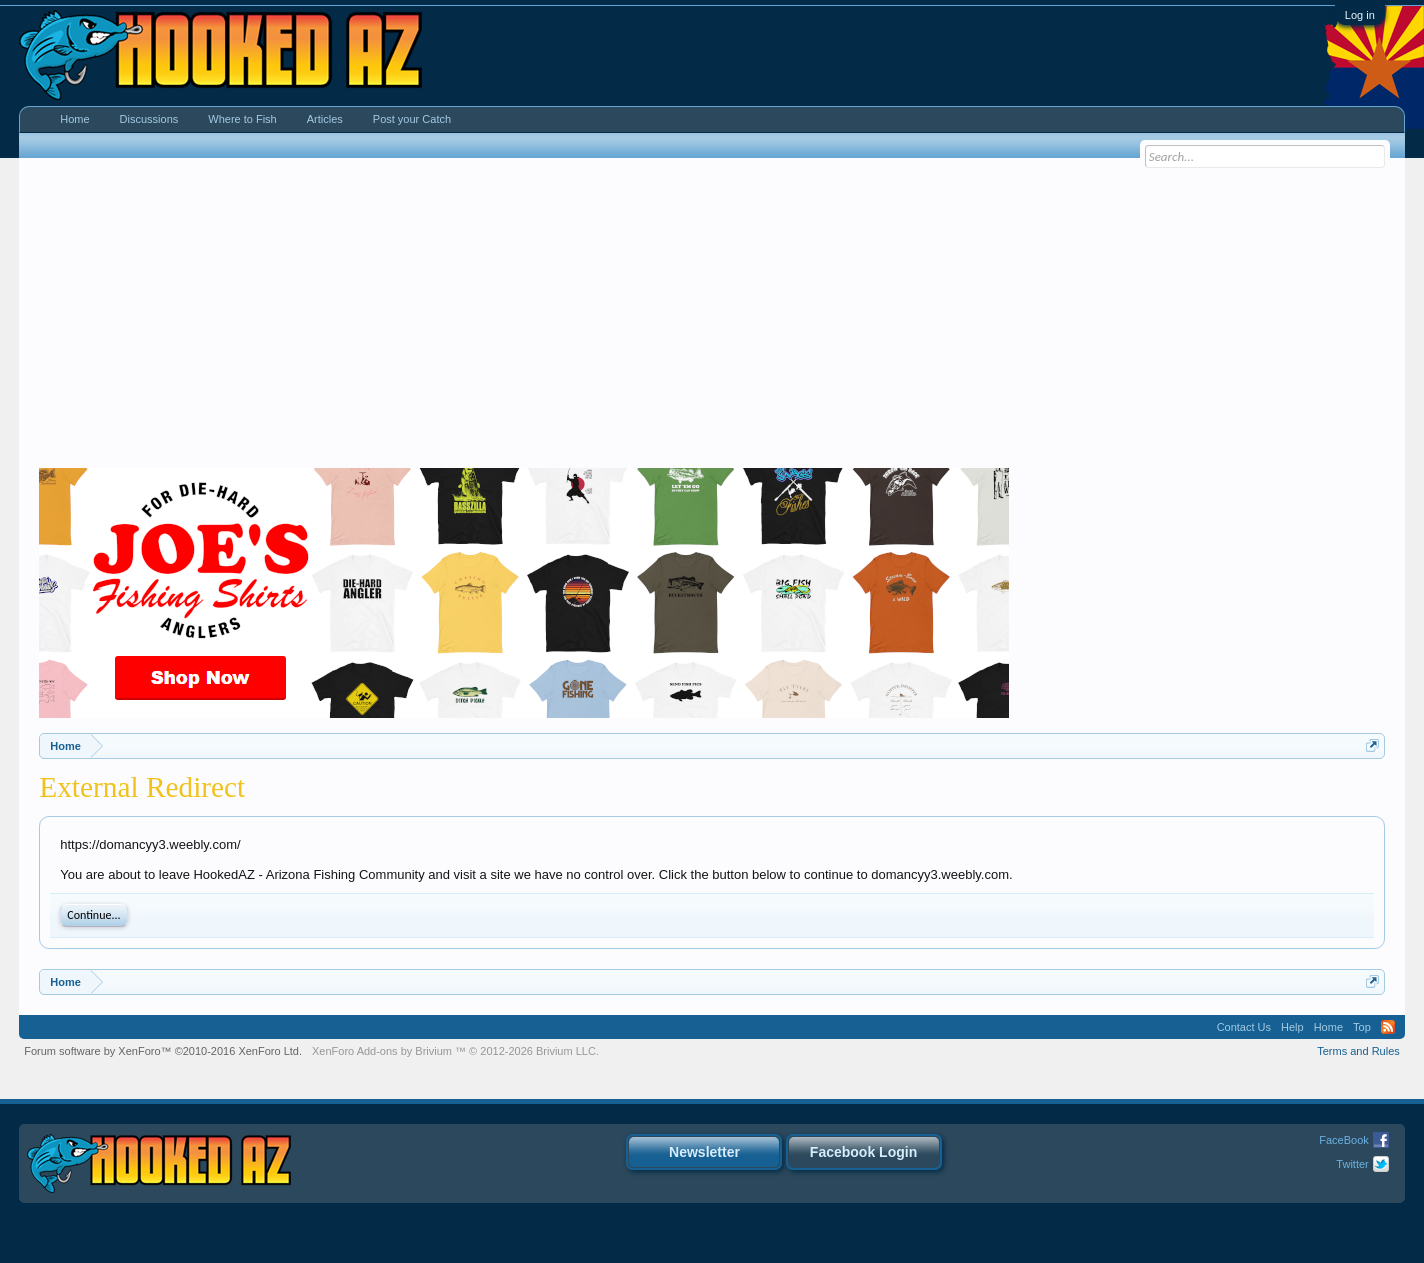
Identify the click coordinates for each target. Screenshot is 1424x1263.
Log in (1360, 15)
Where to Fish (242, 119)
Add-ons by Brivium (455, 1051)
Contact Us (1244, 1027)
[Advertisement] (712, 318)
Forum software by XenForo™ (163, 1051)
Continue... (93, 915)
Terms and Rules (1358, 1051)
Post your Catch (412, 119)
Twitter (1352, 1164)
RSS (1388, 1027)
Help (1292, 1027)
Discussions (149, 119)
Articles (325, 119)
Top (1362, 1027)
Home (74, 119)
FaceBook (1344, 1140)
